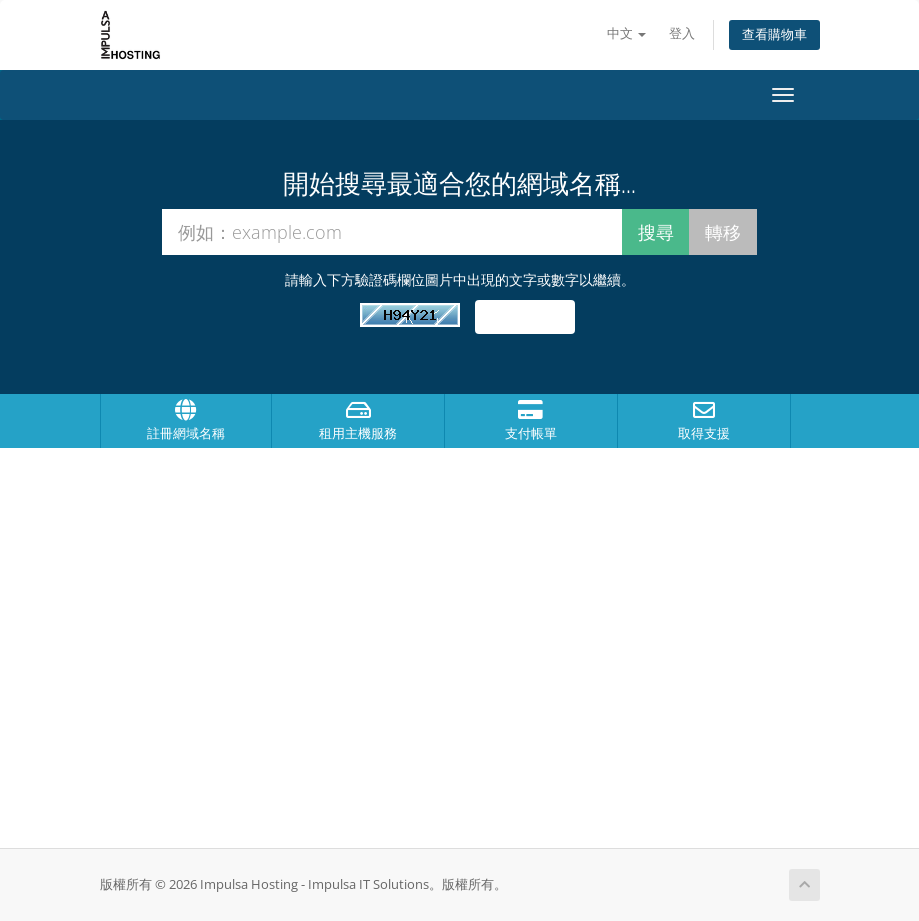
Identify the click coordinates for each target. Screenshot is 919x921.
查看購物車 (774, 34)
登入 (682, 33)
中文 (626, 33)
